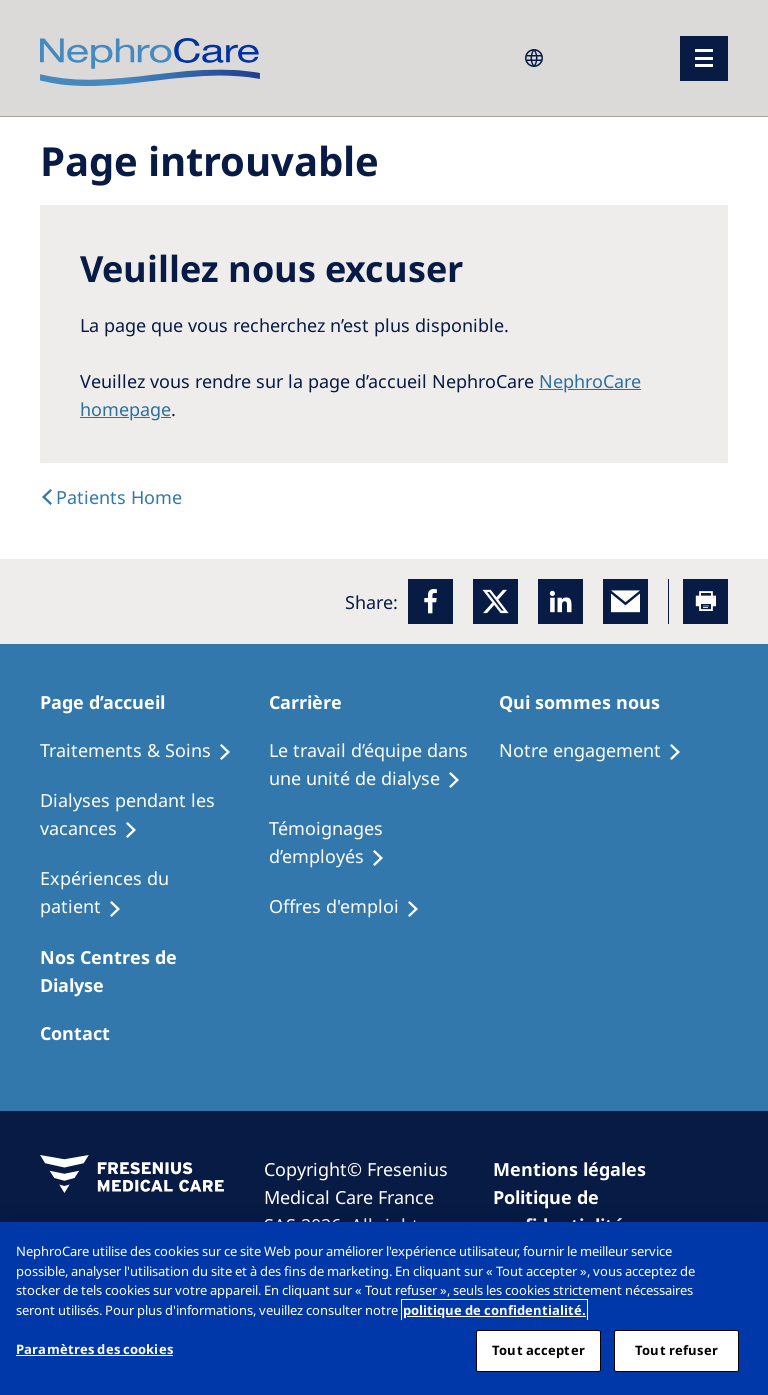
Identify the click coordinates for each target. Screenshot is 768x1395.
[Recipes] (154, 815)
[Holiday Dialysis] (154, 893)
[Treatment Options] (145, 751)
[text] (111, 497)
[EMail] (625, 601)
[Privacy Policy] (597, 1211)
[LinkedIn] (560, 601)
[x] (495, 601)
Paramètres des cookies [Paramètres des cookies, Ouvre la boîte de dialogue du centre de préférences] (94, 1349)
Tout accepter (538, 1350)
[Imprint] (578, 1169)
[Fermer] (736, 1254)
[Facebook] (430, 601)
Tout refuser (676, 1350)
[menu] (704, 58)
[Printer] (705, 601)
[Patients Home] (114, 702)
